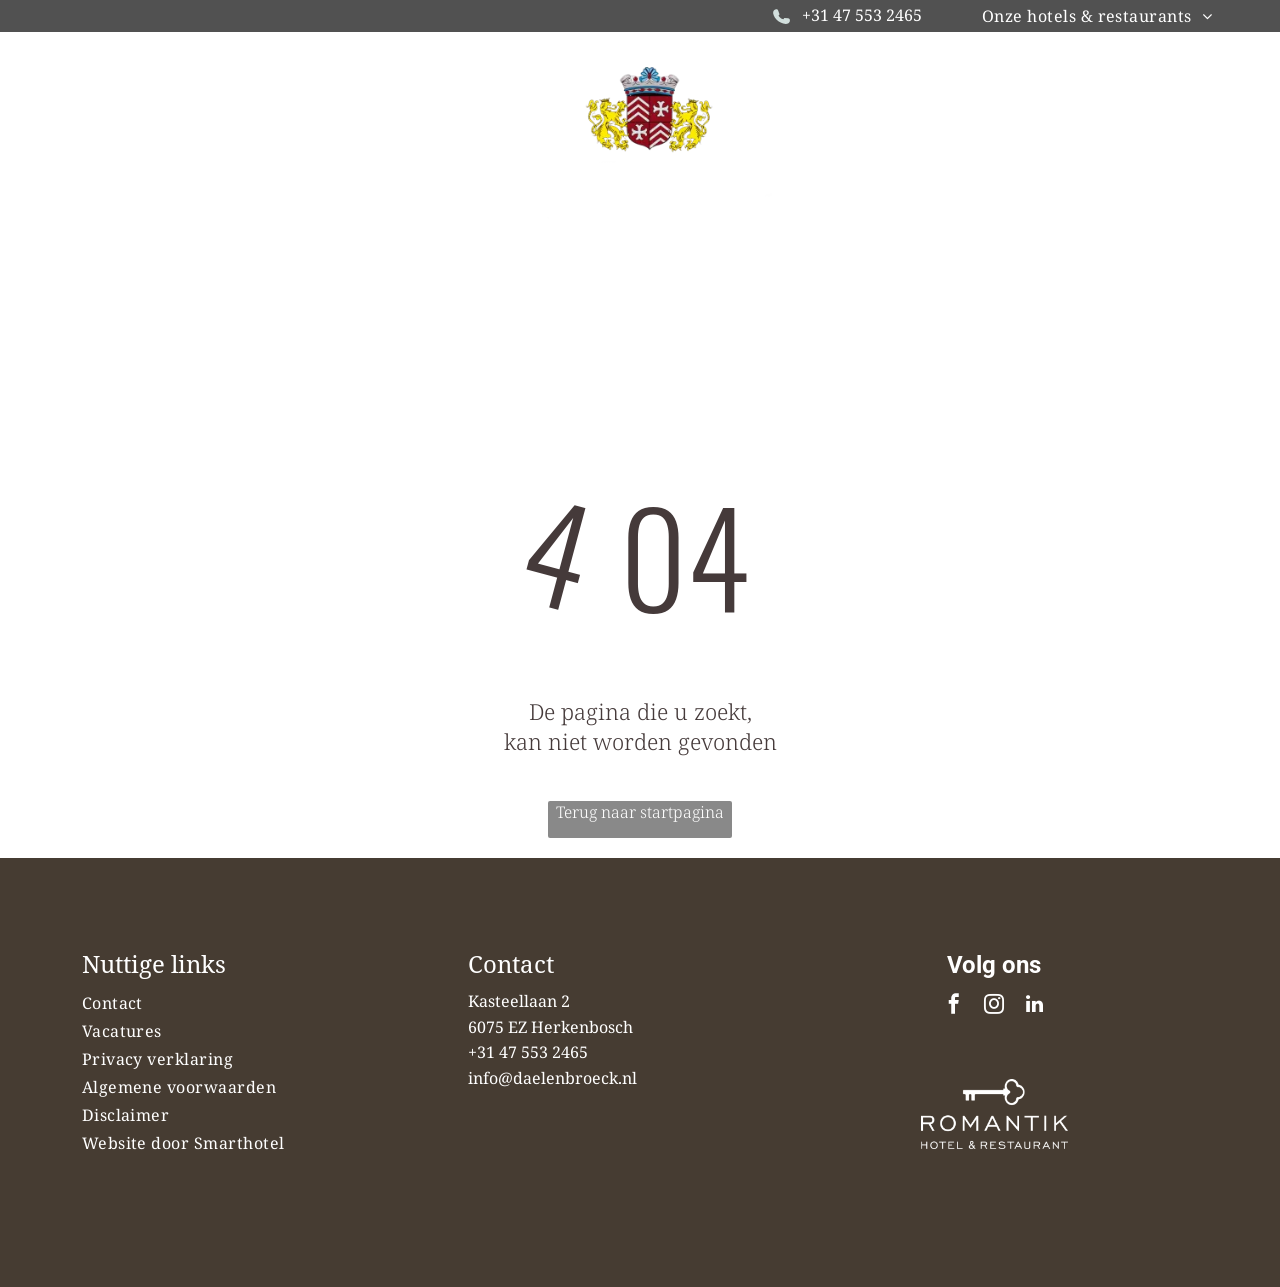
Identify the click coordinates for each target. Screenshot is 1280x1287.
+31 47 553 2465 (862, 15)
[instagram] (994, 1006)
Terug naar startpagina (640, 812)
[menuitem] (1097, 16)
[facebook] (954, 1006)
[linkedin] (1034, 1006)
